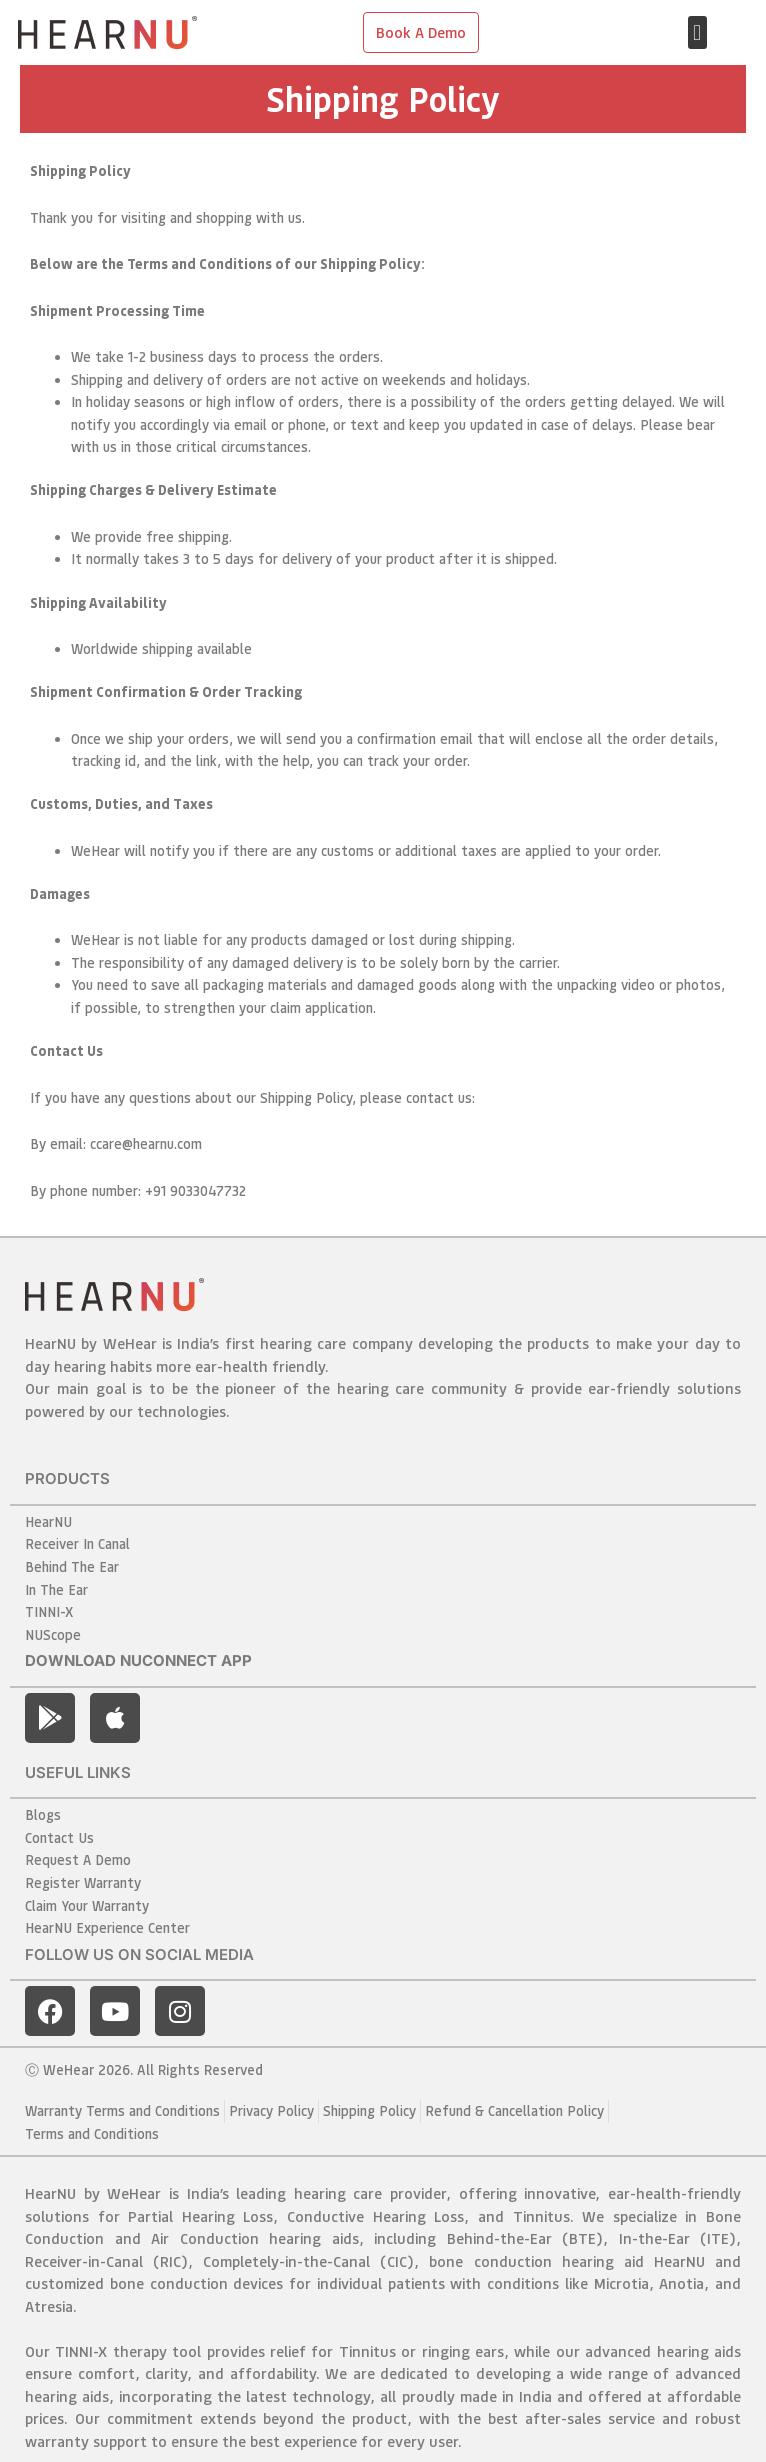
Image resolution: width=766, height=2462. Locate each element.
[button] (697, 32)
